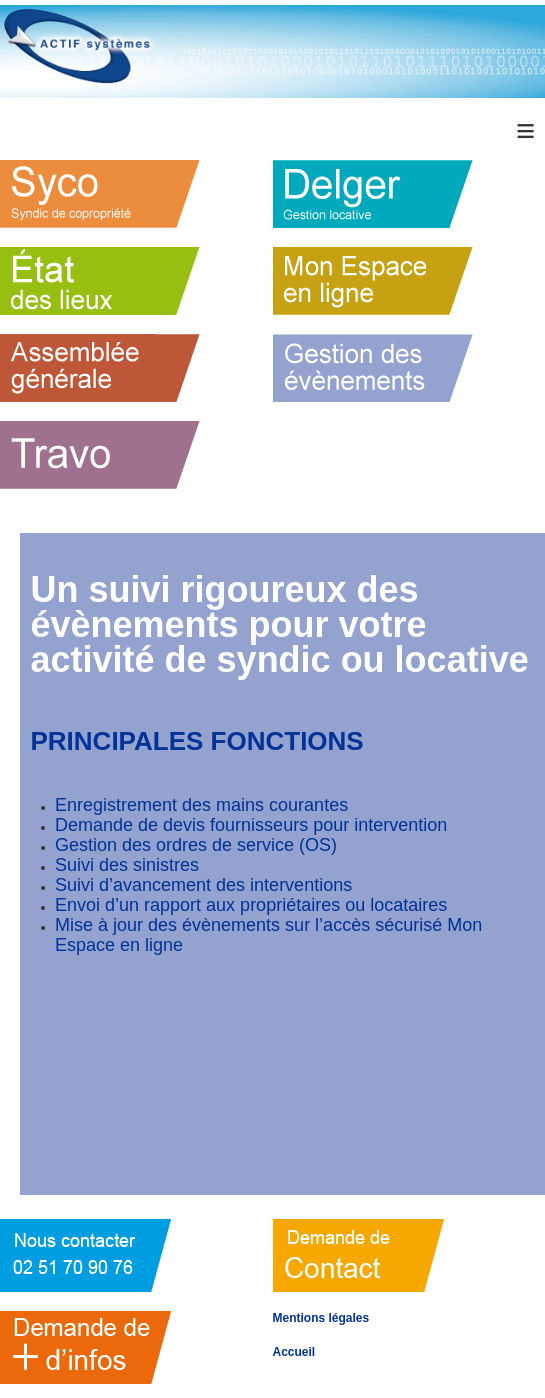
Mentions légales (321, 1318)
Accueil (294, 1352)
